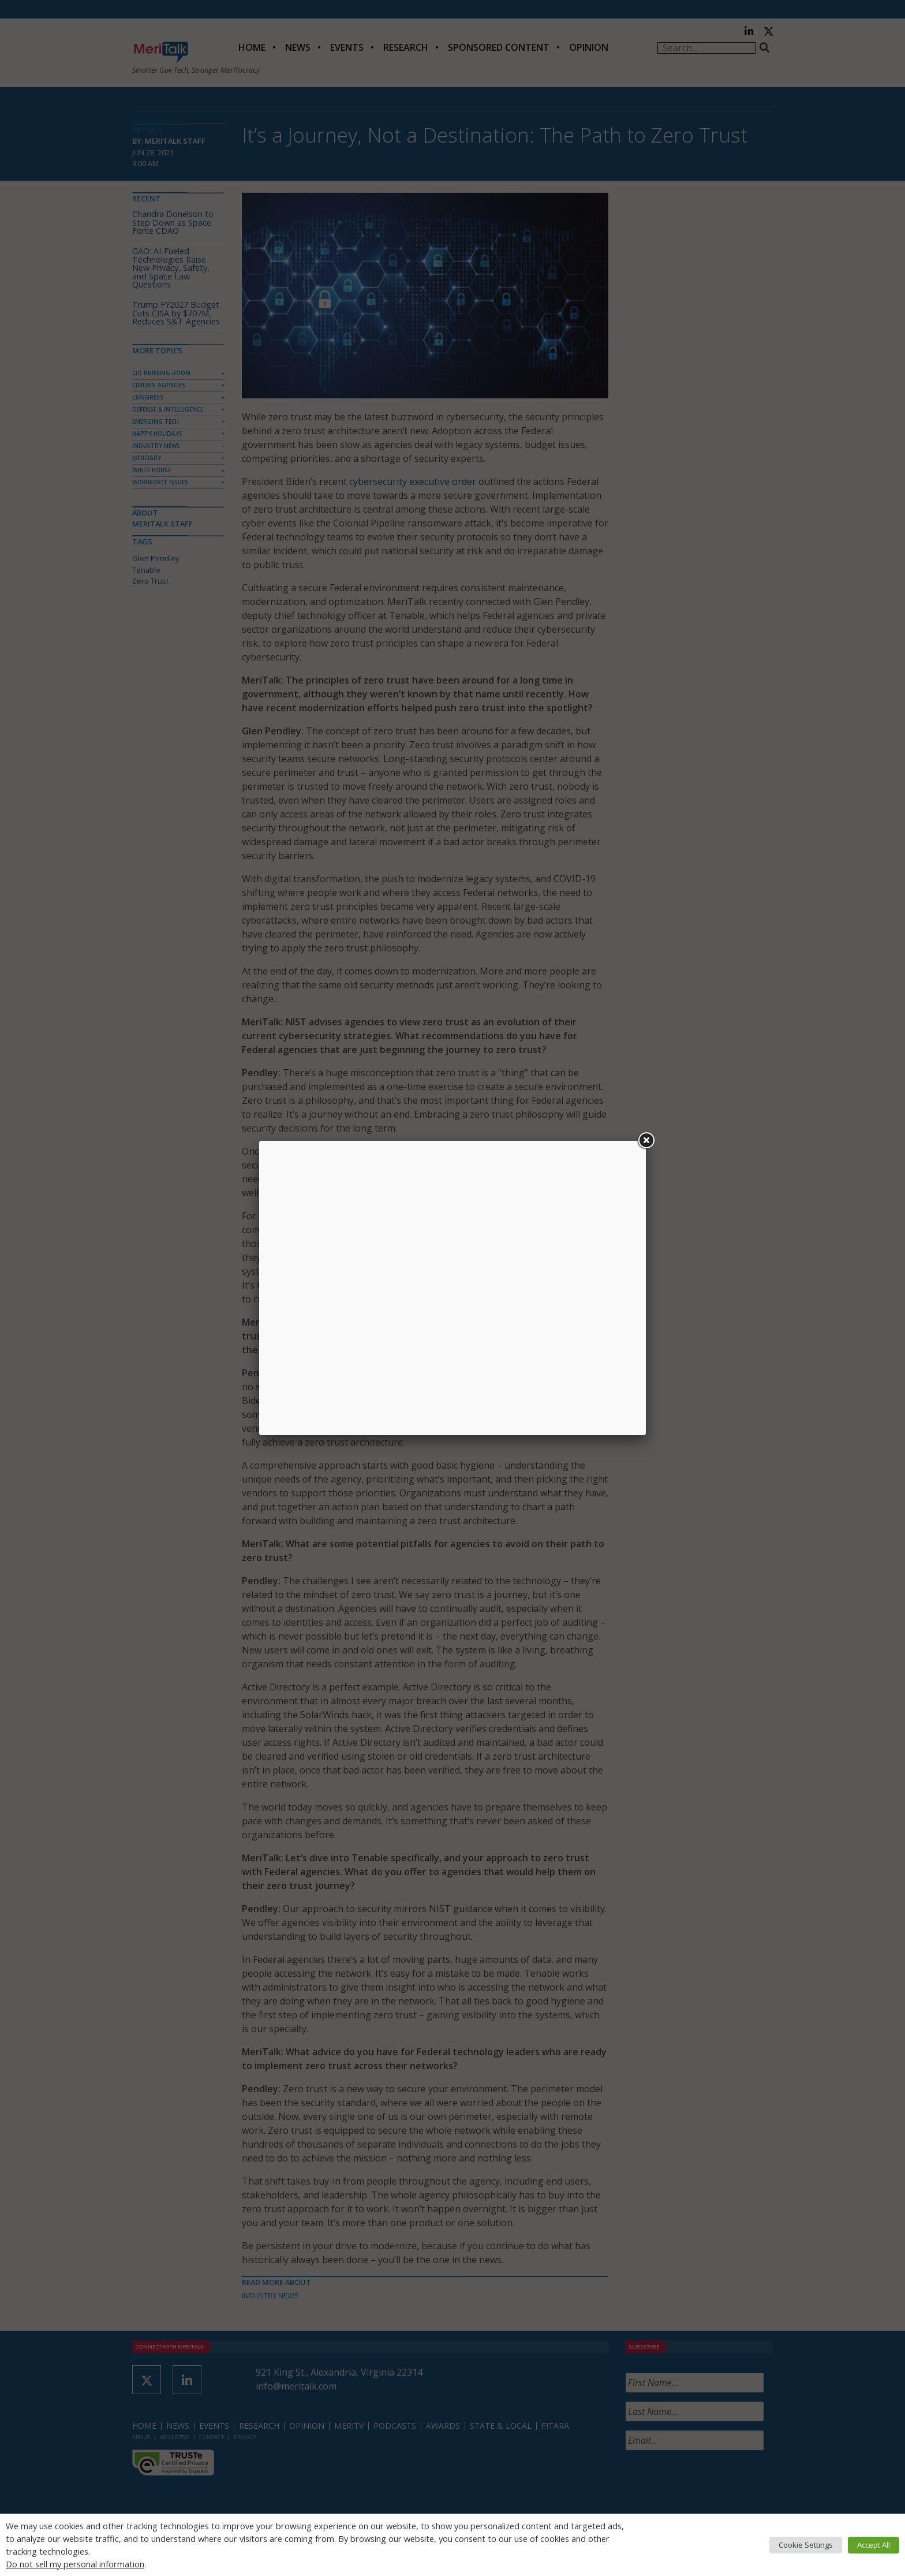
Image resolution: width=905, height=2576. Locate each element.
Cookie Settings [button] (806, 2545)
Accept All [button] (873, 2545)
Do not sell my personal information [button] (75, 2564)
